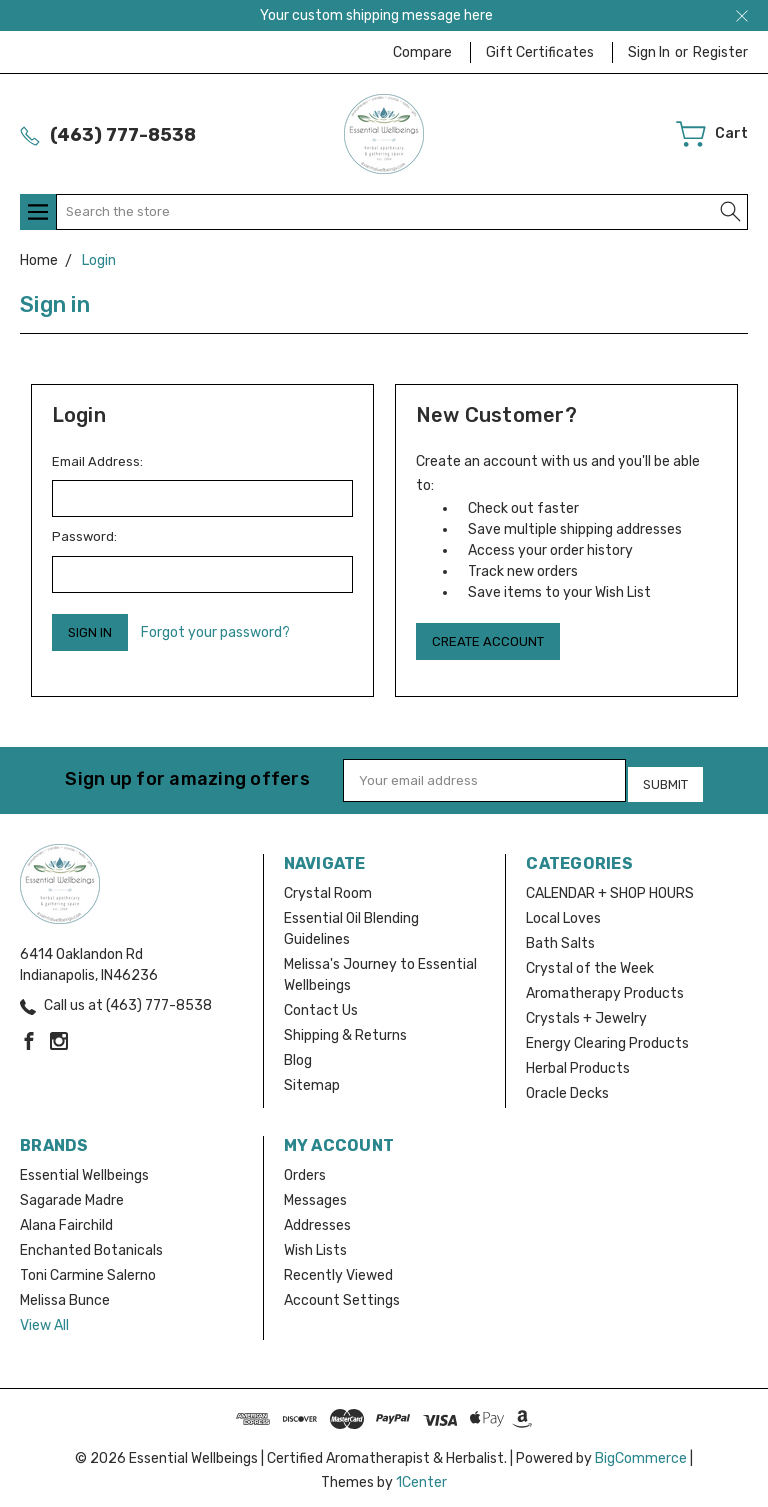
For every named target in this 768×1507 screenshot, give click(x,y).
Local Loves (563, 912)
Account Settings (342, 1294)
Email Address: (97, 461)
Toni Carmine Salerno (88, 1269)
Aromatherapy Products (605, 987)
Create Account (488, 641)
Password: (84, 536)
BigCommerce (641, 1452)
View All (44, 1319)
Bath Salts (560, 937)
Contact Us (321, 1004)
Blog (298, 1054)
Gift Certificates (540, 52)
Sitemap (312, 1079)
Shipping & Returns (345, 1029)
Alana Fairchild (66, 1219)
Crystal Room (328, 887)
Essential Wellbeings (84, 1169)
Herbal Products (578, 1062)
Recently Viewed (338, 1269)
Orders (305, 1169)
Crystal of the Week (590, 962)
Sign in (649, 52)
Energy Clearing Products (607, 1037)
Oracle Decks (567, 1087)
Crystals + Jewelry (586, 1012)
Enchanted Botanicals (91, 1244)
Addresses (317, 1219)
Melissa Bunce (65, 1294)
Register (720, 52)
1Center (421, 1476)
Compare (422, 52)
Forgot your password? (215, 632)
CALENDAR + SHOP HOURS (610, 887)
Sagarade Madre (72, 1194)
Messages (315, 1194)
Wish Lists (315, 1244)
